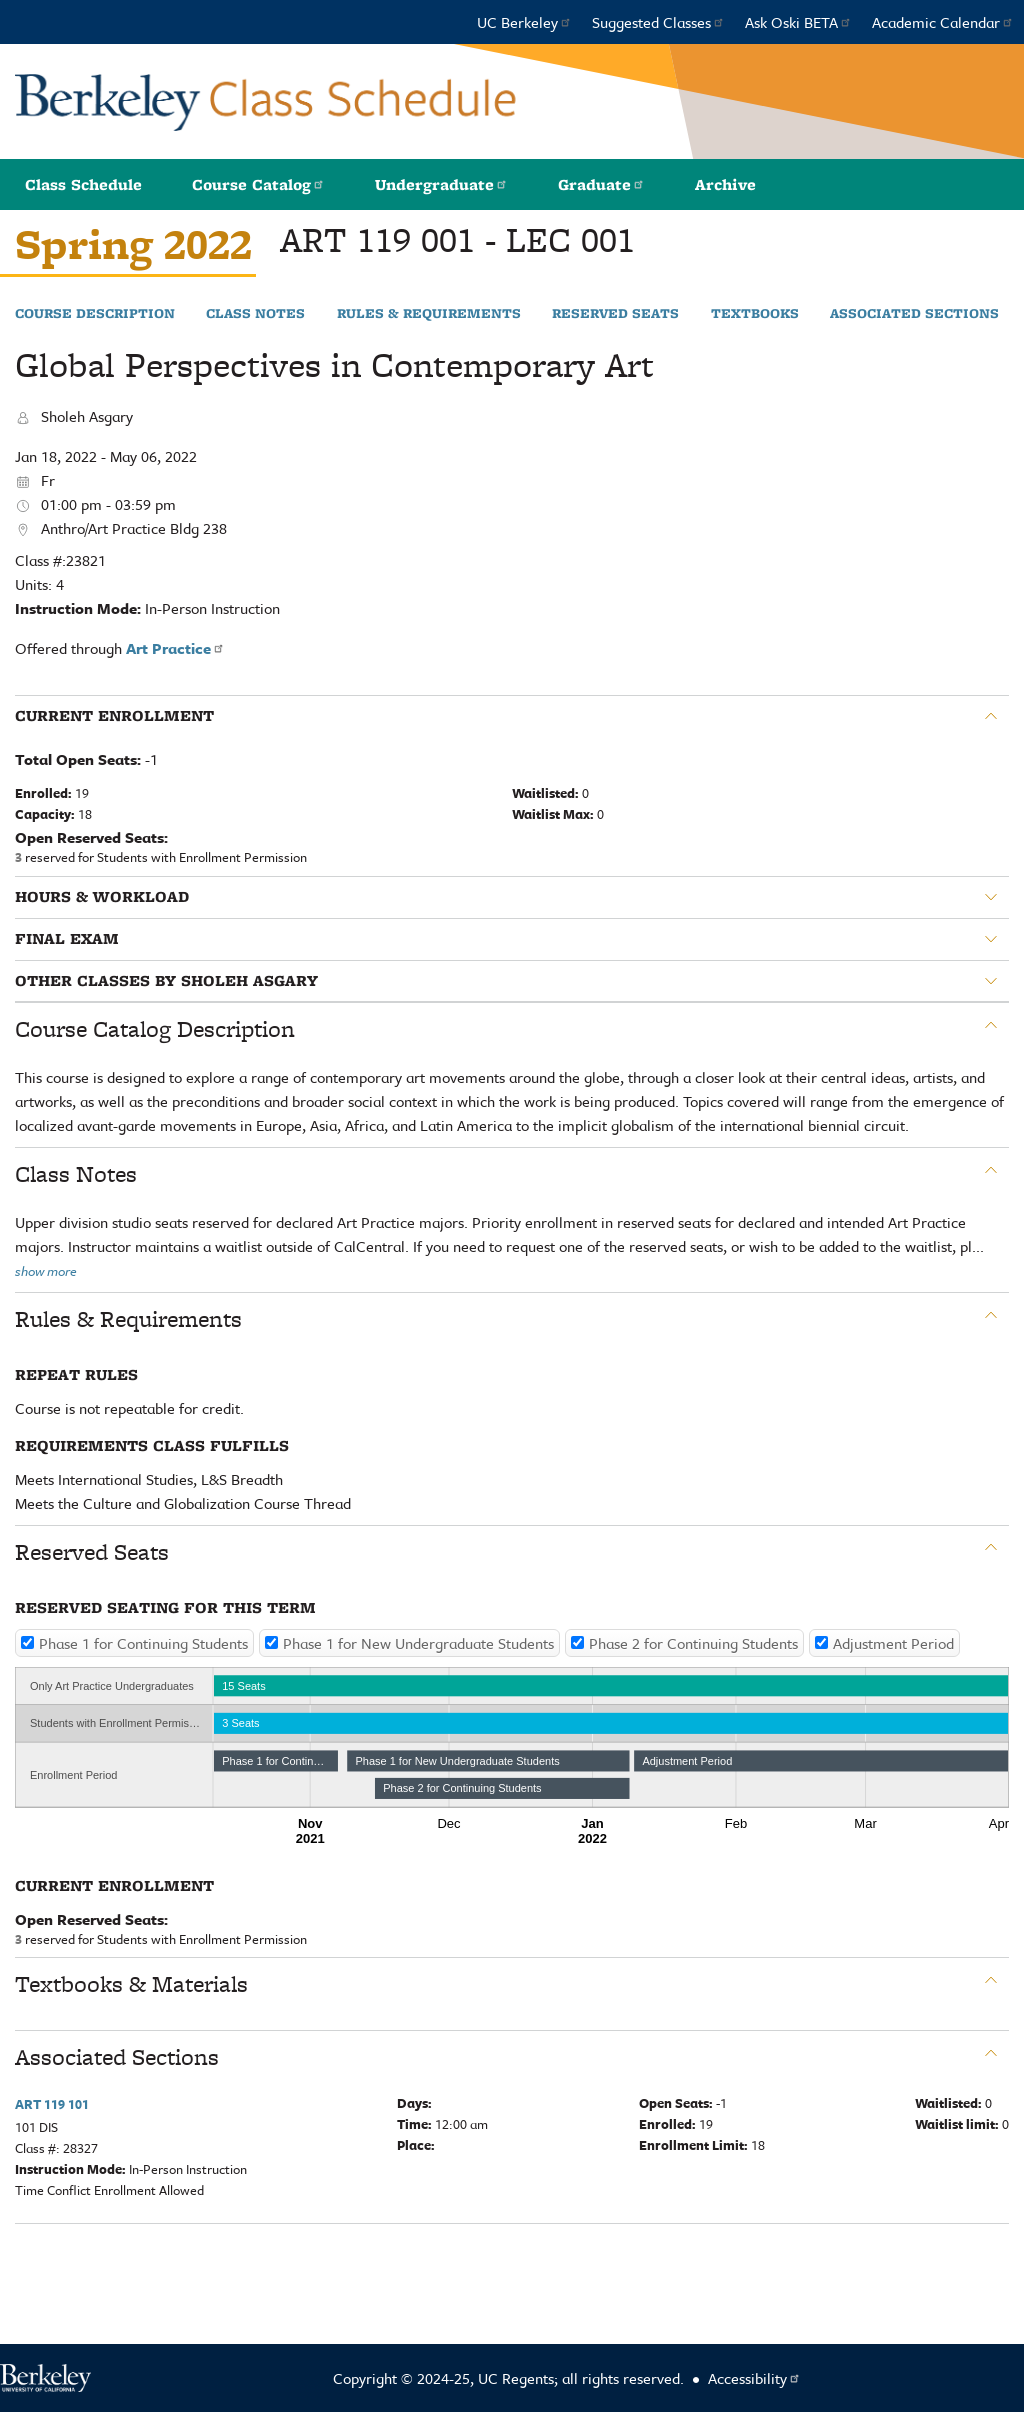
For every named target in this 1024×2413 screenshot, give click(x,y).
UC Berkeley (524, 22)
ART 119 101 (52, 2104)
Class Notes (255, 314)
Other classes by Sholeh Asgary (166, 981)
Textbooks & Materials (131, 1984)
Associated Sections (914, 314)
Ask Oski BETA (798, 22)
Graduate (601, 184)
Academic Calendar (943, 22)
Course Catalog (258, 184)
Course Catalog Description (155, 1029)
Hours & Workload (102, 897)
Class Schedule (83, 184)
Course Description (95, 314)
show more (46, 1271)
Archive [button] (725, 184)
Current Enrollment (114, 716)
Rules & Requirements (429, 314)
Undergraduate (441, 184)
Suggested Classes (658, 22)
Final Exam (67, 939)
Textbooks (755, 314)
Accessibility (754, 2378)
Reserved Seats (615, 314)
